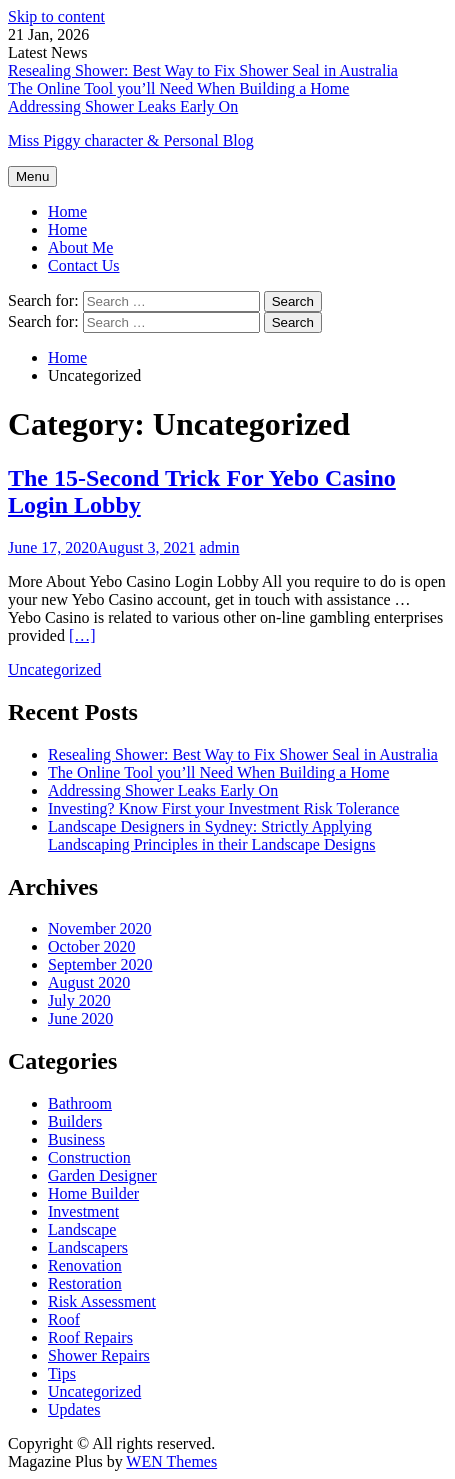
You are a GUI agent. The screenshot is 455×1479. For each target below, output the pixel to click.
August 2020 (89, 982)
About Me (80, 247)
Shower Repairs (99, 1355)
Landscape (82, 1229)
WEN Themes (171, 1461)
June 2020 (80, 1018)
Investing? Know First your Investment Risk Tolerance (223, 808)
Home (67, 229)
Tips (62, 1373)
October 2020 (92, 946)
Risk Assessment (102, 1301)
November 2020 (100, 928)
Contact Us (84, 265)
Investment (83, 1211)
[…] (82, 635)
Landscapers (88, 1247)
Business (76, 1139)
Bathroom (80, 1103)
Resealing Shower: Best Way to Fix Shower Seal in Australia (203, 70)
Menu (32, 176)
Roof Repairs (90, 1337)
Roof (64, 1319)
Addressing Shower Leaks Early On (123, 106)
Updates (74, 1409)
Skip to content (56, 16)
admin (220, 547)
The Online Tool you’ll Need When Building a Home (178, 88)
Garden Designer (102, 1175)
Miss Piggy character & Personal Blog (131, 140)
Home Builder (93, 1193)
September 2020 (100, 964)
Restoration (85, 1283)
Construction (89, 1157)
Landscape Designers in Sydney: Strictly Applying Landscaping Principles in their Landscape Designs (211, 835)
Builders (75, 1121)
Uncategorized (54, 669)
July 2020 (79, 1000)
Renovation (85, 1265)
